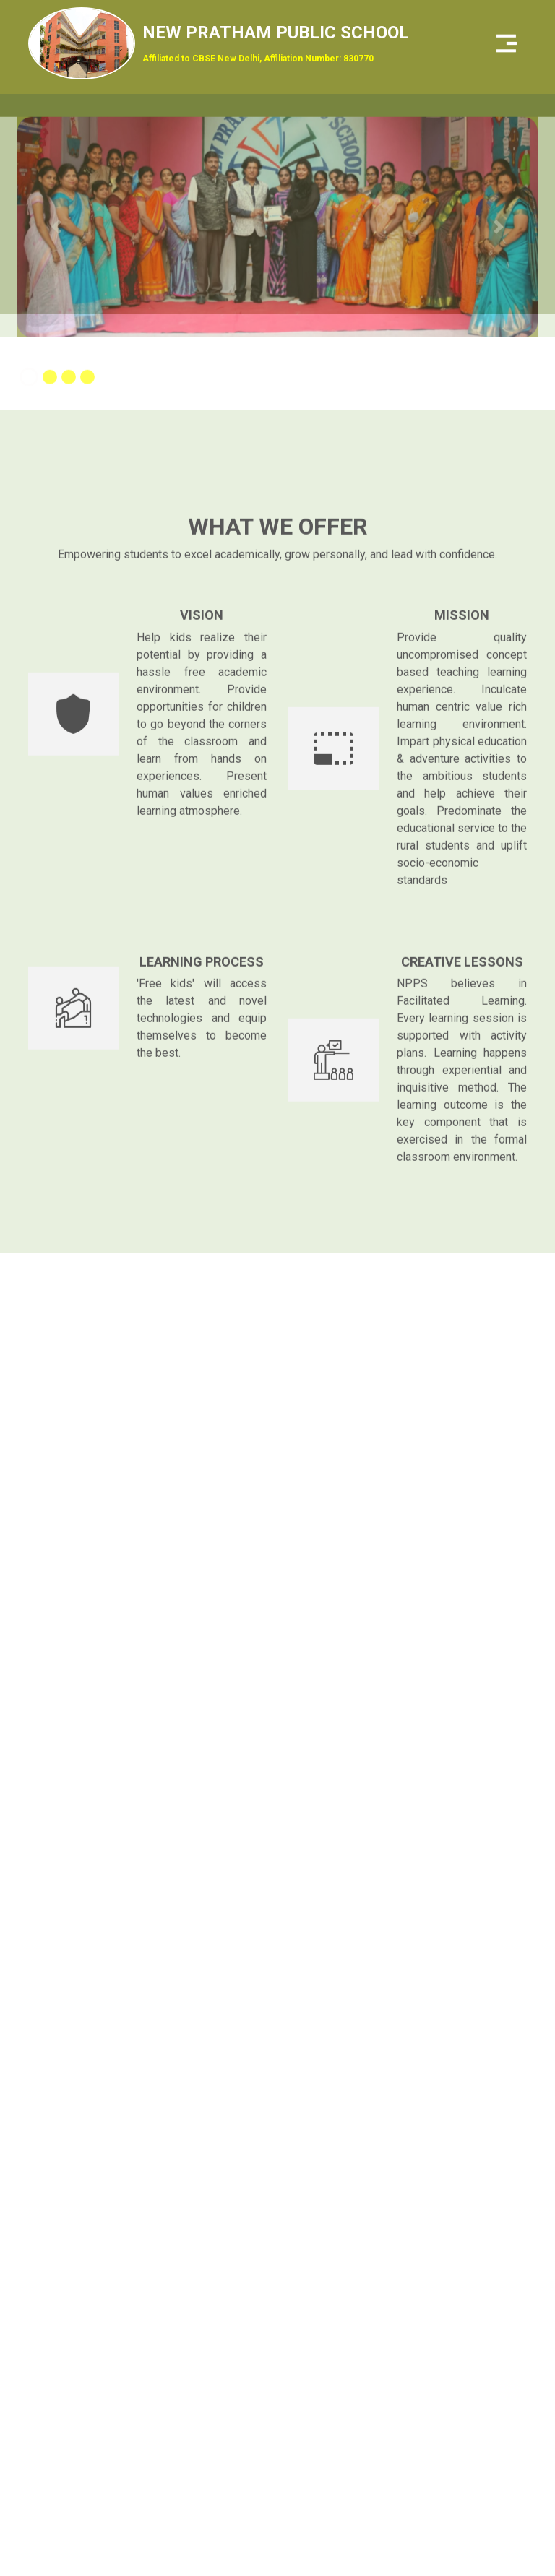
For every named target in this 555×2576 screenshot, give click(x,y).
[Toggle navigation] (506, 43)
